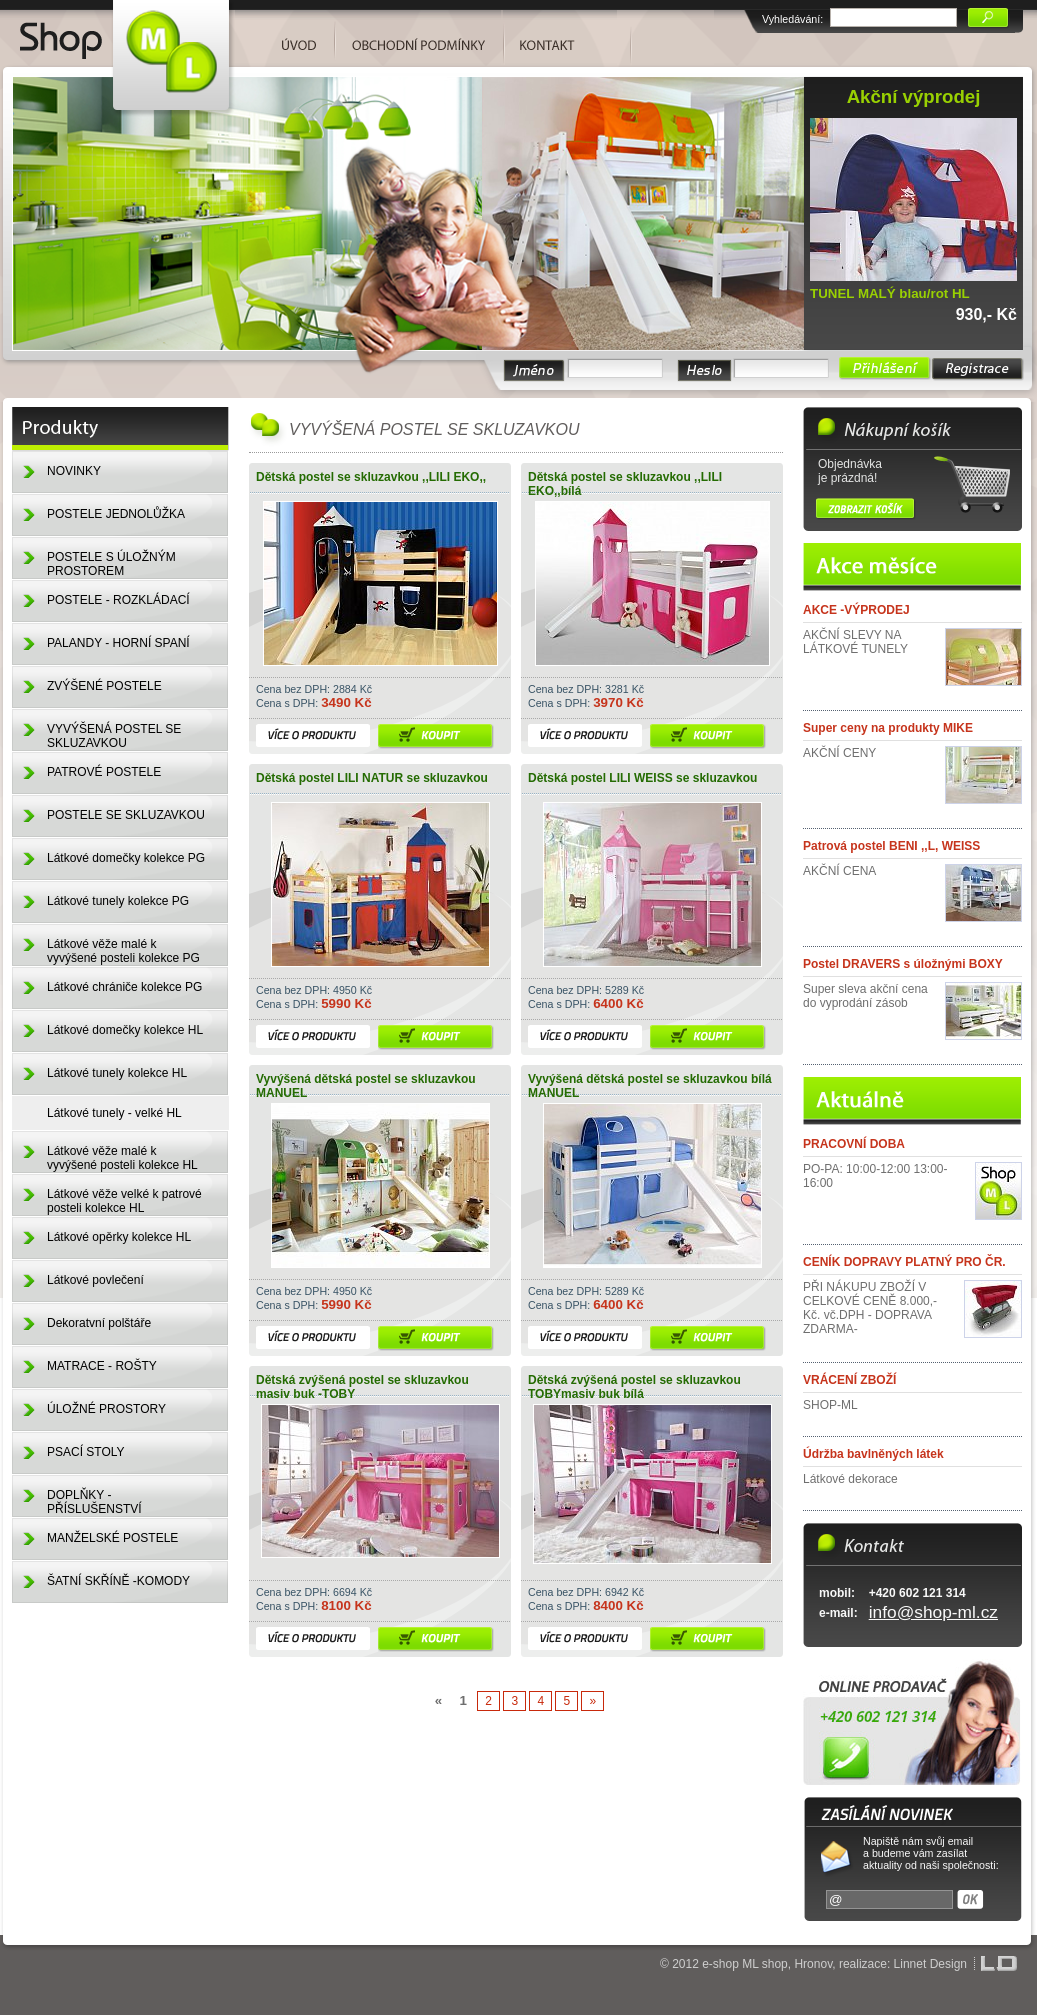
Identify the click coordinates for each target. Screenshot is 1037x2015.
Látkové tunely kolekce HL (117, 1073)
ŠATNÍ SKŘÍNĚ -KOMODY (118, 1581)
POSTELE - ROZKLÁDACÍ (118, 600)
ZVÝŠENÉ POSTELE (104, 686)
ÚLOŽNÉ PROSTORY (106, 1409)
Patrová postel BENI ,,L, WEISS (891, 846)
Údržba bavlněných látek (873, 1454)
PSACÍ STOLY (86, 1452)
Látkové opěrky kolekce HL (119, 1237)
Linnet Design (930, 1964)
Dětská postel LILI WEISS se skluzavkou (642, 778)
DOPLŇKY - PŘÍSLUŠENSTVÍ (94, 1502)
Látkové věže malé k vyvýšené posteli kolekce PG (123, 951)
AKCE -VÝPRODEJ (856, 610)
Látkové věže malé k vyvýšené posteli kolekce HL (122, 1158)
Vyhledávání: (792, 19)
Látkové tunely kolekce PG (118, 901)
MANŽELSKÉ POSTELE (112, 1538)
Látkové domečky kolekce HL (125, 1030)
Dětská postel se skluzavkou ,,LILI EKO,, (371, 477)
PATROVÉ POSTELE (104, 772)
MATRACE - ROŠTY (102, 1366)
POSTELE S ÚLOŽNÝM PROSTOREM (111, 564)
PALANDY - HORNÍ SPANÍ (118, 643)
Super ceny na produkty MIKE (888, 728)
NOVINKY (74, 471)
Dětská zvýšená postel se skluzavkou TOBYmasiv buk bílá (634, 1387)
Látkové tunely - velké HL (114, 1113)
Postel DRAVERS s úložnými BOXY (903, 964)
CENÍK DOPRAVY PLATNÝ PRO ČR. (904, 1262)
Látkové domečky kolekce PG (126, 858)
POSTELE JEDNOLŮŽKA (116, 514)
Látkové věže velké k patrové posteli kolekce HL (124, 1201)
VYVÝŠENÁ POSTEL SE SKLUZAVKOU (114, 736)
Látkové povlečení (95, 1280)
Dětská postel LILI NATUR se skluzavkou (372, 778)
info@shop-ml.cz (933, 1612)
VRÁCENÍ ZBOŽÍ (849, 1380)
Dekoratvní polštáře (99, 1323)
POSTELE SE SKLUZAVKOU (126, 815)
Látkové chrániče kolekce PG (124, 987)
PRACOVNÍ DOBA (854, 1144)
